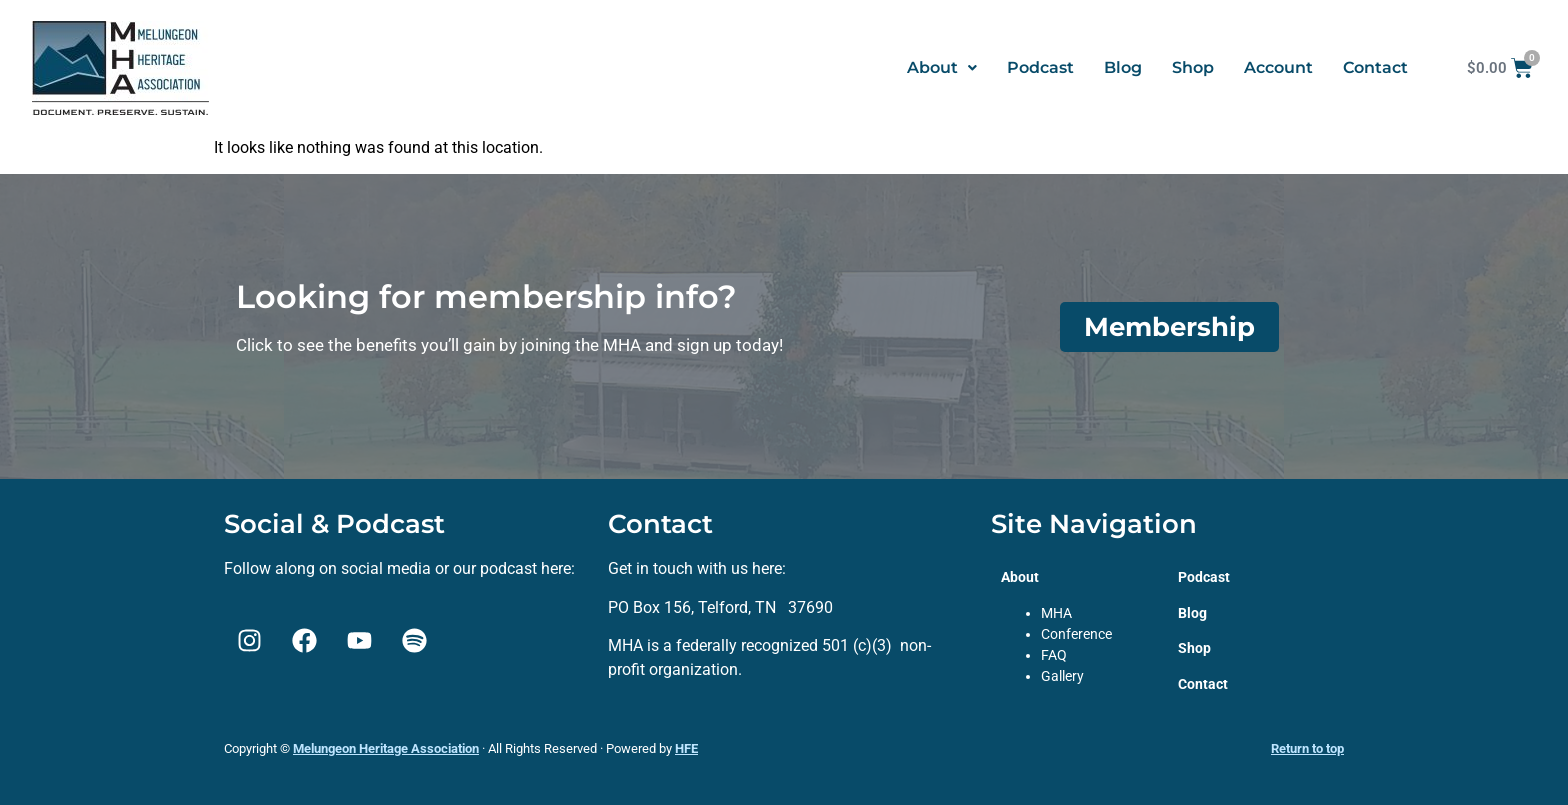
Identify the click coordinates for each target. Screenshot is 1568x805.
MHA (1056, 613)
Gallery (1062, 676)
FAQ (1054, 655)
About (942, 67)
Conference (1076, 634)
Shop (1193, 67)
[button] (942, 68)
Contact (1375, 67)
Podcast (1040, 67)
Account (1278, 67)
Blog (1123, 67)
